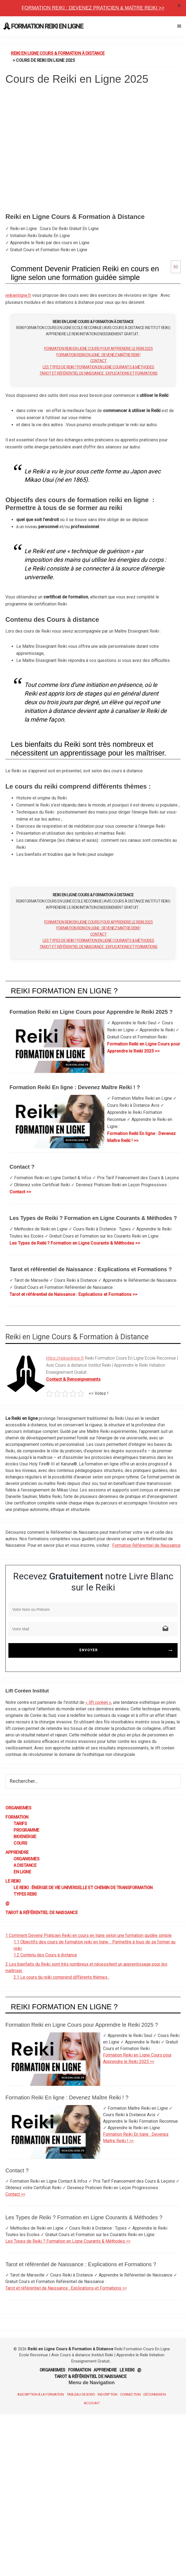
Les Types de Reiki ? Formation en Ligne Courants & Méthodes (98, 367)
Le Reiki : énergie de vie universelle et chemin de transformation (83, 1887)
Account (92, 2403)
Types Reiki (25, 1894)
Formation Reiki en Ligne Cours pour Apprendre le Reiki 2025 (98, 348)
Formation (16, 1817)
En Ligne (22, 1871)
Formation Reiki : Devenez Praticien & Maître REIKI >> (93, 8)
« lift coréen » (98, 1702)
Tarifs (20, 1823)
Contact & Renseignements (73, 1379)
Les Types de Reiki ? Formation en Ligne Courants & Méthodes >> (74, 1243)
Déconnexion (154, 2394)
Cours (20, 1843)
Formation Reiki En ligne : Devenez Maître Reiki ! (98, 355)
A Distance (25, 1865)
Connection (130, 2394)
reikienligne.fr (18, 295)
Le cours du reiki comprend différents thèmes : (61, 1977)
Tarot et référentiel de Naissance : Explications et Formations (99, 373)
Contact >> (20, 1191)
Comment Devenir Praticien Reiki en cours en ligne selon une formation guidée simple (88, 1935)
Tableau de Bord (81, 2394)
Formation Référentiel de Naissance (146, 1545)
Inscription (107, 2394)
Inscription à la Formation (41, 2394)
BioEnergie (25, 1836)
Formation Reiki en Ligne (47, 26)
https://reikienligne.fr (65, 1358)
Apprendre (17, 1852)
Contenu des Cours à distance (45, 1954)
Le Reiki (12, 1881)
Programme (26, 1830)
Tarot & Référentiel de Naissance (41, 1912)
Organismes (18, 1807)
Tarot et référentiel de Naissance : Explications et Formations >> (73, 1294)
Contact (98, 361)
